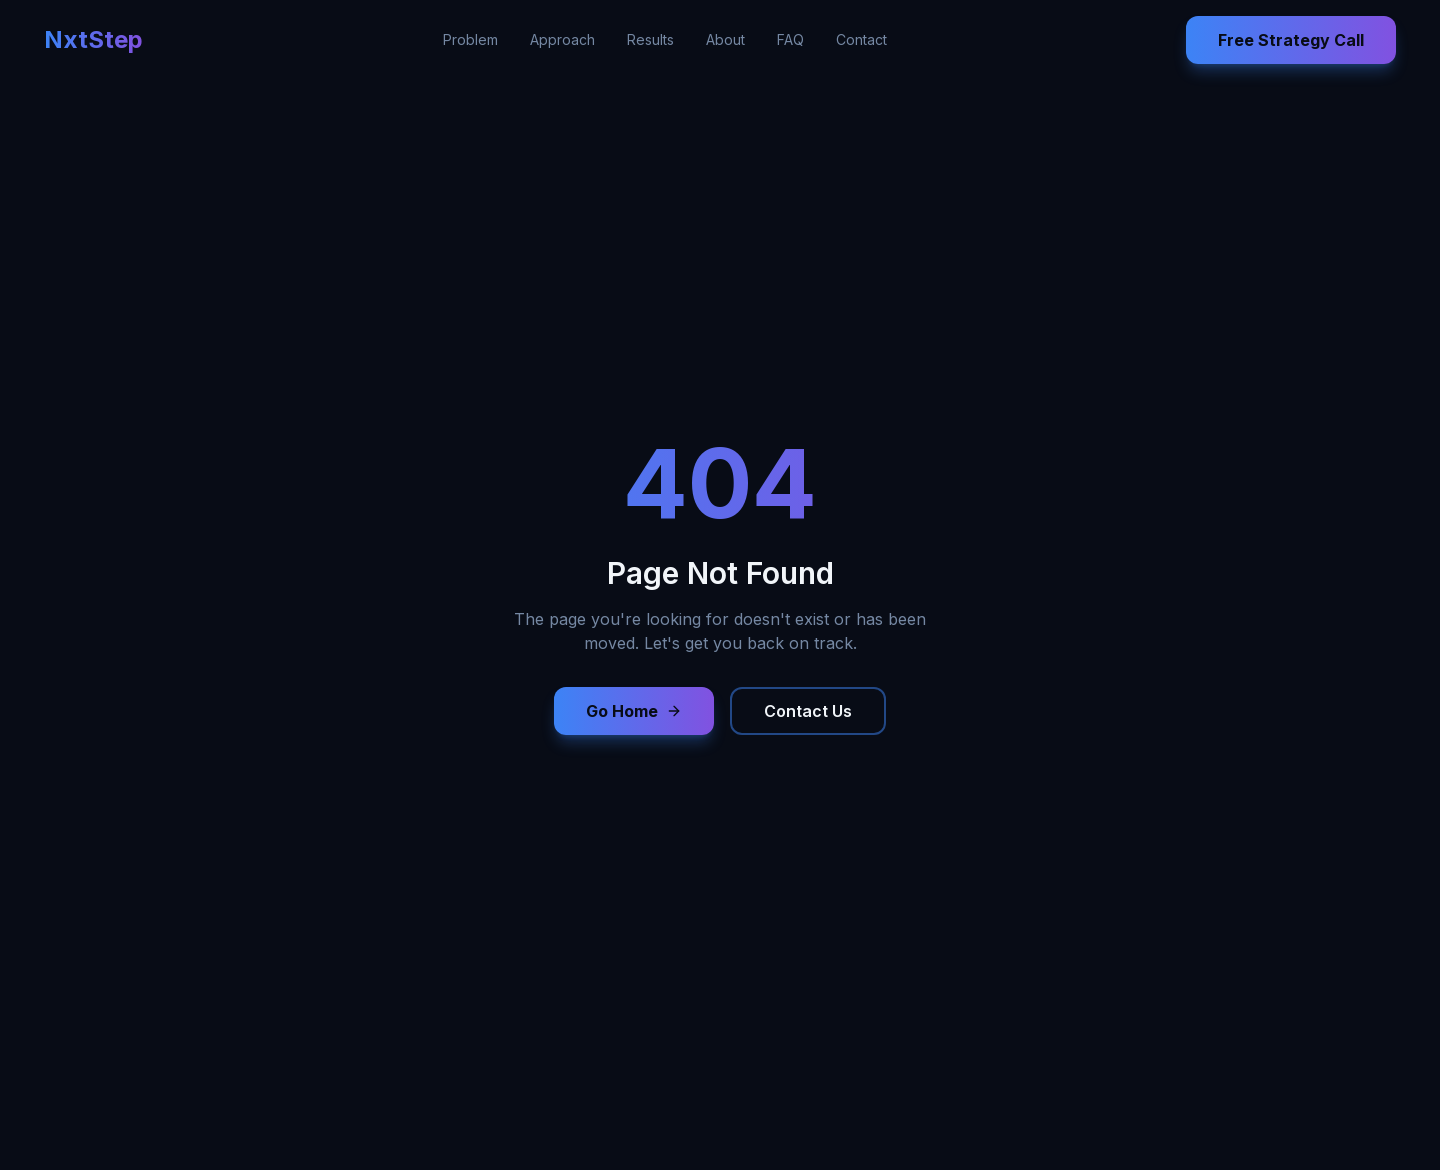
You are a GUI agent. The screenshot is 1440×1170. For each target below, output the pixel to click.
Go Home (634, 711)
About (725, 39)
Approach (562, 39)
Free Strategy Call (1291, 40)
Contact (861, 39)
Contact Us (808, 711)
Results (650, 39)
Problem (470, 39)
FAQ (790, 39)
